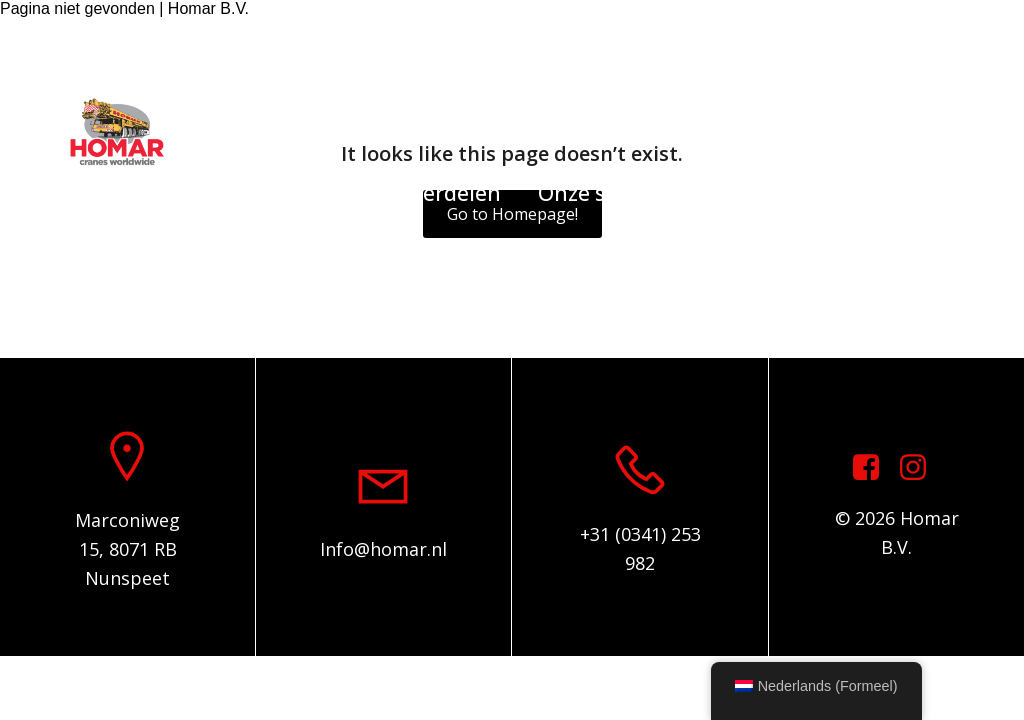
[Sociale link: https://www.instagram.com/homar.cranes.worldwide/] (964, 43)
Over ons (746, 193)
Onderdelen (440, 193)
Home (147, 193)
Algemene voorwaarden (512, 281)
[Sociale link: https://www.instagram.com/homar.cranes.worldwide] (920, 468)
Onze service (601, 193)
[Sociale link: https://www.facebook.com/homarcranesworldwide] (934, 43)
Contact (867, 193)
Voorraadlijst (278, 193)
